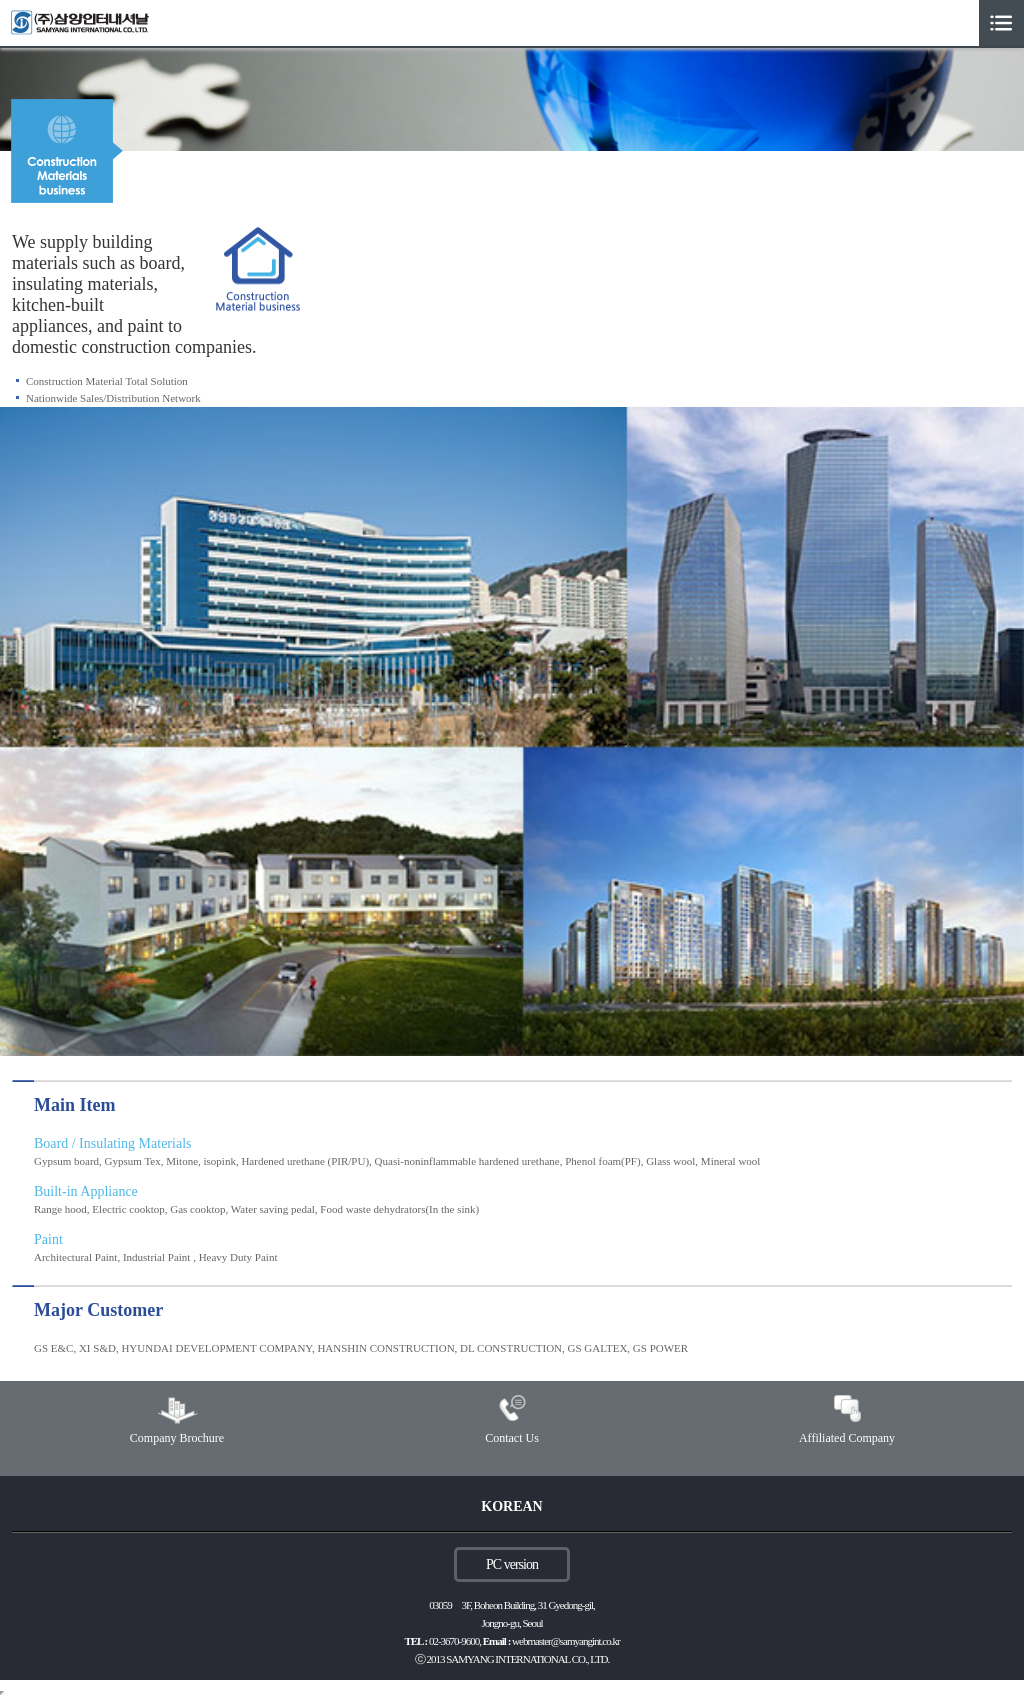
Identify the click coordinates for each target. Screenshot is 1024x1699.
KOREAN (511, 1506)
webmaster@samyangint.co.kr (566, 1641)
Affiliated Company (847, 1438)
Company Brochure (177, 1438)
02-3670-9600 (454, 1641)
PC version (512, 1564)
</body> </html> (2, 1693)
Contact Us (512, 1438)
